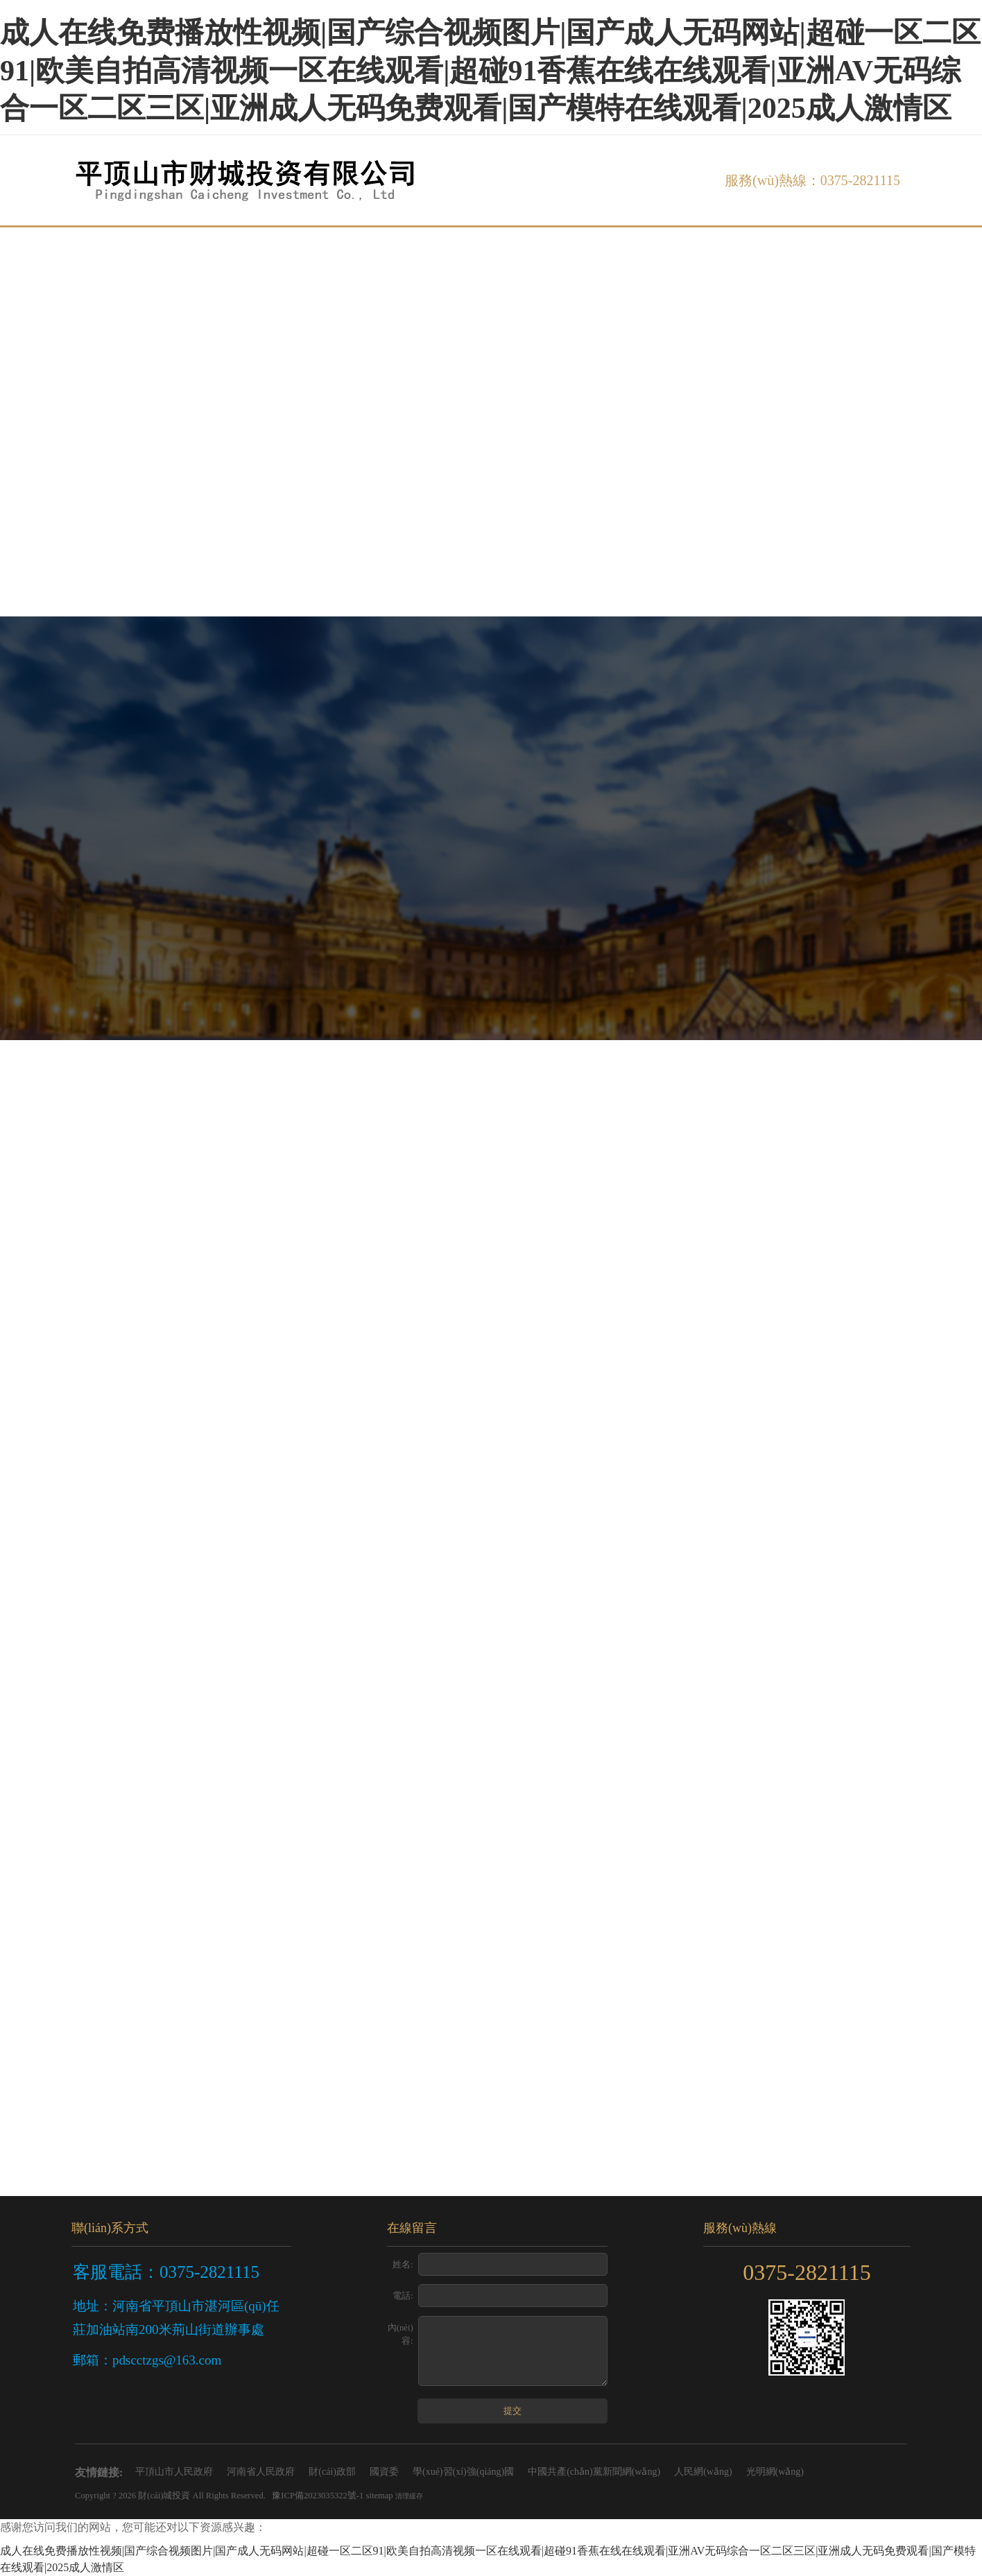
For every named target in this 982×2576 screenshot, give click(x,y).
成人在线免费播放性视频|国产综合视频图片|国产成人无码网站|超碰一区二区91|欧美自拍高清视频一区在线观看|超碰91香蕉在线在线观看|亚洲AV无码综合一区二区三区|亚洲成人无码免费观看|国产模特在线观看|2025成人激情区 (490, 70)
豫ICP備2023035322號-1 (317, 2495)
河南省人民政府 (261, 2471)
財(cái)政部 (332, 2471)
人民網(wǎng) (703, 2471)
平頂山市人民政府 (174, 2471)
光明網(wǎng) (775, 2471)
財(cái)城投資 (164, 2495)
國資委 (384, 2471)
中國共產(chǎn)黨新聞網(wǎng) (594, 2471)
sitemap (379, 2495)
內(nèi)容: (400, 2334)
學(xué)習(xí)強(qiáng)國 (463, 2471)
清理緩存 (409, 2496)
